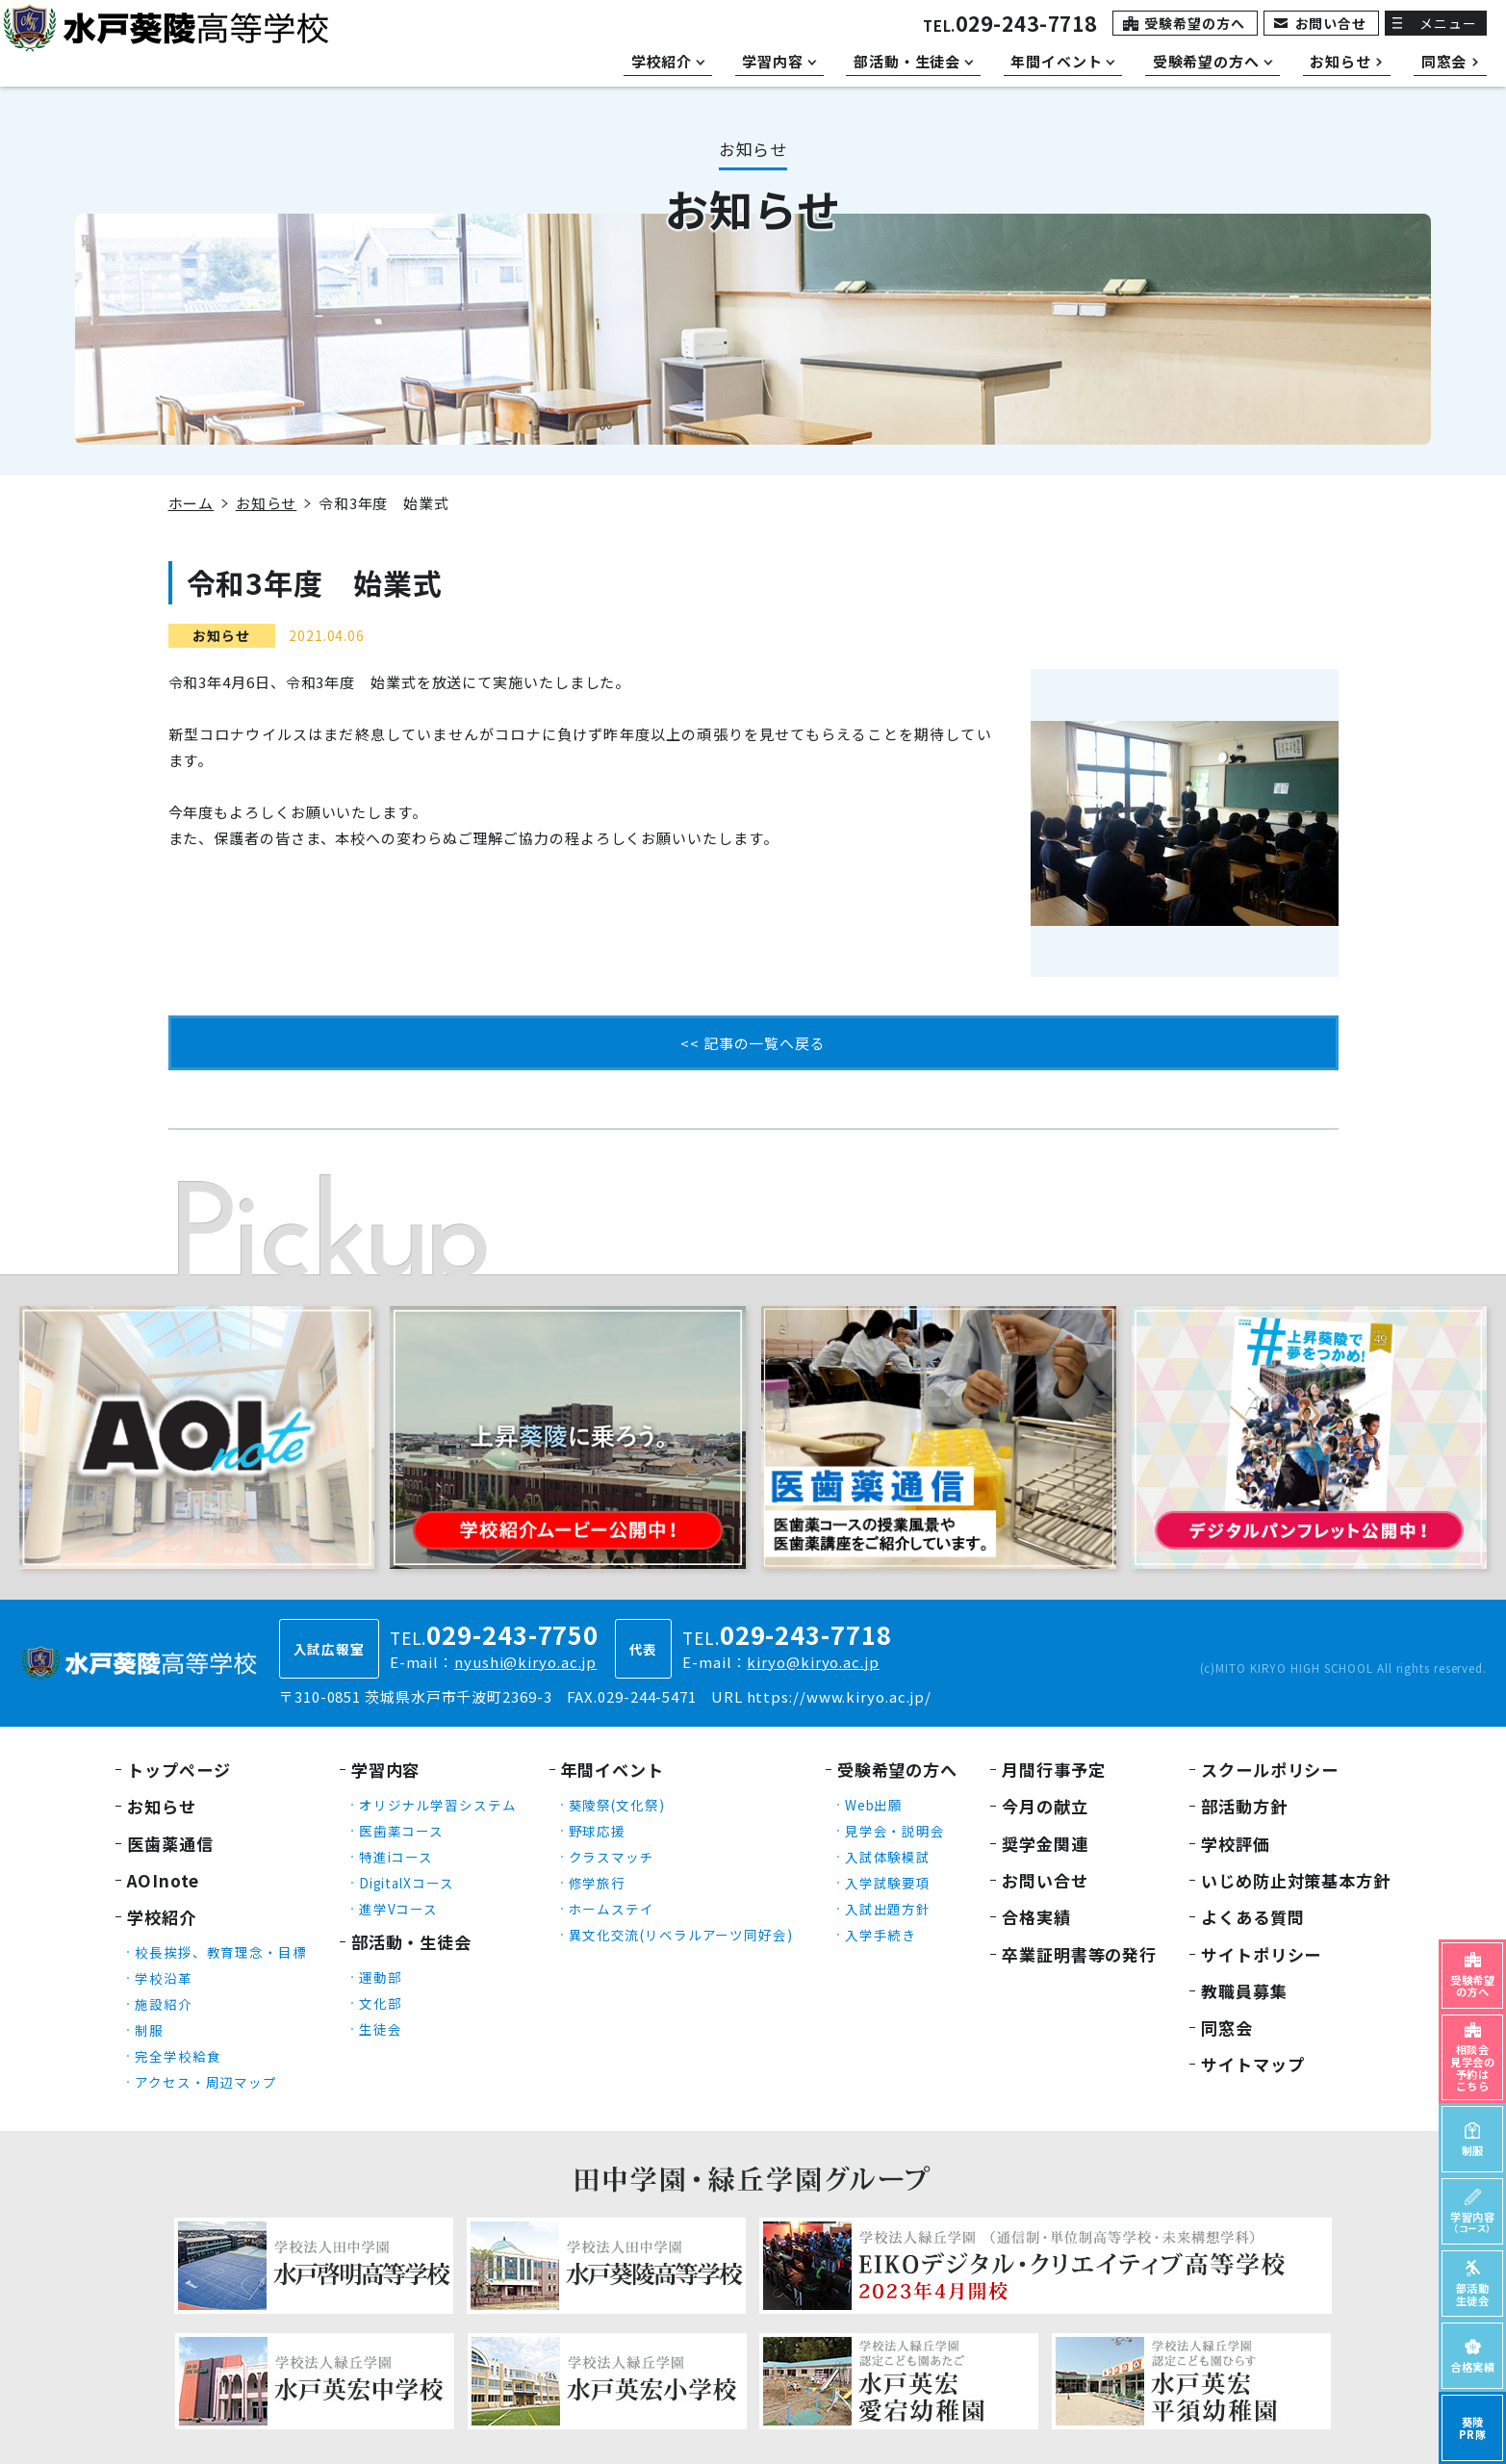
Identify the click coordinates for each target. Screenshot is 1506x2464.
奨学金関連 (1045, 1844)
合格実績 (1036, 1917)
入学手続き (881, 1934)
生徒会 (380, 2029)
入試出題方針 (888, 1908)
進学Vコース (398, 1908)
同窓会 (1227, 2027)
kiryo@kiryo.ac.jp (813, 1662)
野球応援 (597, 1830)
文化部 (380, 2003)
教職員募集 (1244, 1991)
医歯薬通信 (170, 1844)
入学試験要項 (888, 1882)
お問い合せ (1331, 23)
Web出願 (874, 1804)
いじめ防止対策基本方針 (1296, 1880)
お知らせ (266, 503)
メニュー (1448, 23)
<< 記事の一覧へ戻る (753, 1043)
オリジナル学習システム (438, 1804)
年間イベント (612, 1770)
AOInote (163, 1880)
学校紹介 (161, 1917)
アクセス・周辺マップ (206, 2082)
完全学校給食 (177, 2056)
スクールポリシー (1270, 1770)
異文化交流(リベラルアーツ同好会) (681, 1934)
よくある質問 (1252, 1917)
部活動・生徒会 (411, 1942)
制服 (149, 2030)
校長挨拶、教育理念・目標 (221, 1952)
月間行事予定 (1053, 1770)
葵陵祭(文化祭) (617, 1804)
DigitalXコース (406, 1882)
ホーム (191, 503)
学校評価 (1235, 1844)
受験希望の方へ (1194, 23)
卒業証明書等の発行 (1079, 1954)
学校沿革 (163, 1978)
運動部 (380, 1977)
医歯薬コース (401, 1830)
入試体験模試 (888, 1856)
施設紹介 (163, 2004)
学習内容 (386, 1770)
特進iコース (396, 1856)
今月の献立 (1045, 1806)
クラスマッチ (611, 1856)
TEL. (1010, 25)
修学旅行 (597, 1882)
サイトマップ (1252, 2064)
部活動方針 (1244, 1806)
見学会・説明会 (895, 1830)
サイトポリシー (1261, 1954)
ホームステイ (611, 1908)
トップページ (178, 1770)
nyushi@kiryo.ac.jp (525, 1662)
